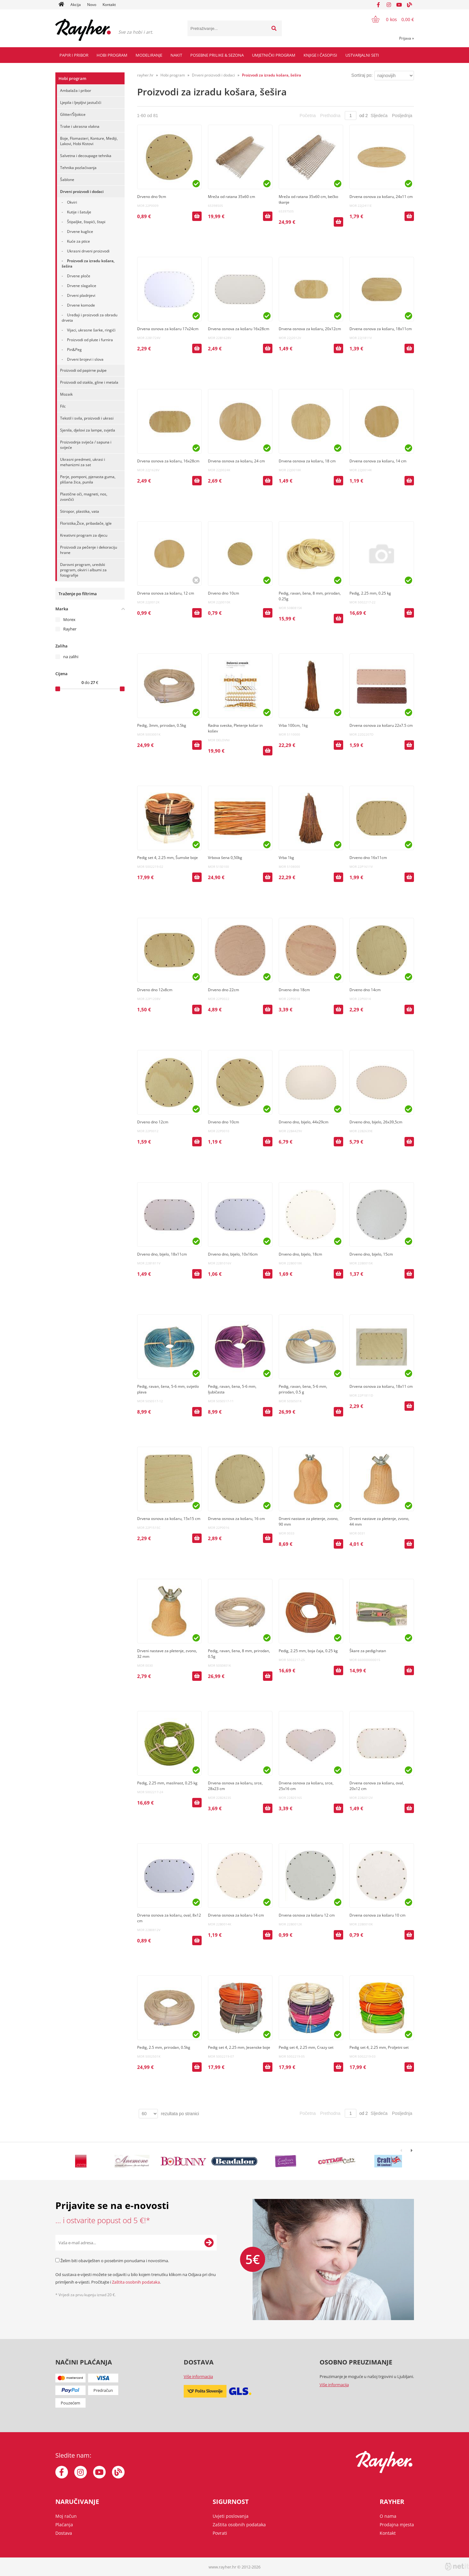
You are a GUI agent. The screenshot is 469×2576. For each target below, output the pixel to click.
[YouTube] (399, 4)
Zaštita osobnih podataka (136, 2282)
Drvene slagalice (81, 285)
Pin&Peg (74, 349)
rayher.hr (145, 75)
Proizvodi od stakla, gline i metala (89, 382)
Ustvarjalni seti (362, 55)
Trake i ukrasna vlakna (79, 126)
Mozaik (66, 394)
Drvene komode (81, 305)
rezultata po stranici (180, 2113)
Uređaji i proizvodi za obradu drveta (89, 317)
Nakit (176, 55)
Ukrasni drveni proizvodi (88, 251)
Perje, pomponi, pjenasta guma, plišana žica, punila (87, 479)
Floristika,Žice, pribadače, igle (86, 523)
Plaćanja (64, 2525)
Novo (91, 4)
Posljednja (402, 115)
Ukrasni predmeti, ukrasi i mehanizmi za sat (82, 462)
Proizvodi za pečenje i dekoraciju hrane (88, 550)
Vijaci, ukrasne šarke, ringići (91, 330)
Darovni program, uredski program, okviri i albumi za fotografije (83, 570)
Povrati (220, 2533)
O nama (388, 2516)
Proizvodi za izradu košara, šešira (88, 263)
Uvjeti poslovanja (230, 2516)
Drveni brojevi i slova (85, 359)
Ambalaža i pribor (75, 90)
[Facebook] (378, 4)
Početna (307, 115)
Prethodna (330, 115)
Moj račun (66, 2516)
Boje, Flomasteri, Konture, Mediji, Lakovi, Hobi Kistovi (89, 141)
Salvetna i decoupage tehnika (85, 155)
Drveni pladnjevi (81, 295)
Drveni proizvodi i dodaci (81, 191)
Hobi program (112, 55)
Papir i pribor (73, 55)
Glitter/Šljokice (73, 114)
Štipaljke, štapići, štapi (86, 221)
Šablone (67, 179)
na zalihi (70, 656)
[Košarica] (389, 19)
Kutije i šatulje (79, 212)
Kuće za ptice (78, 241)
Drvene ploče (78, 276)
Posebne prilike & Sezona (217, 55)
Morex (69, 619)
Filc (63, 406)
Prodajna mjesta (397, 2525)
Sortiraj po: (362, 75)
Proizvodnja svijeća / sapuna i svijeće (85, 444)
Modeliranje (149, 55)
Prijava (406, 38)
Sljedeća (379, 115)
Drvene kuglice (80, 231)
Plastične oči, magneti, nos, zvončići (83, 496)
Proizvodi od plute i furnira (90, 339)
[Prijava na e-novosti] (209, 2243)
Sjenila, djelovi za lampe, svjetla (87, 430)
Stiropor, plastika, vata (79, 511)
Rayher (69, 629)
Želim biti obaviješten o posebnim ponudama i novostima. (114, 2260)
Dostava (63, 2533)
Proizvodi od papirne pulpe (83, 370)
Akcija (75, 4)
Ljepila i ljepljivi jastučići (80, 102)
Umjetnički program (273, 55)
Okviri (72, 202)
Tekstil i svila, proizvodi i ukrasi (87, 418)
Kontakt (109, 4)
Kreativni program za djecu (83, 535)
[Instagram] (388, 4)
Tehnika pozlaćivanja (78, 167)
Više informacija (198, 2376)
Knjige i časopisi (320, 55)
